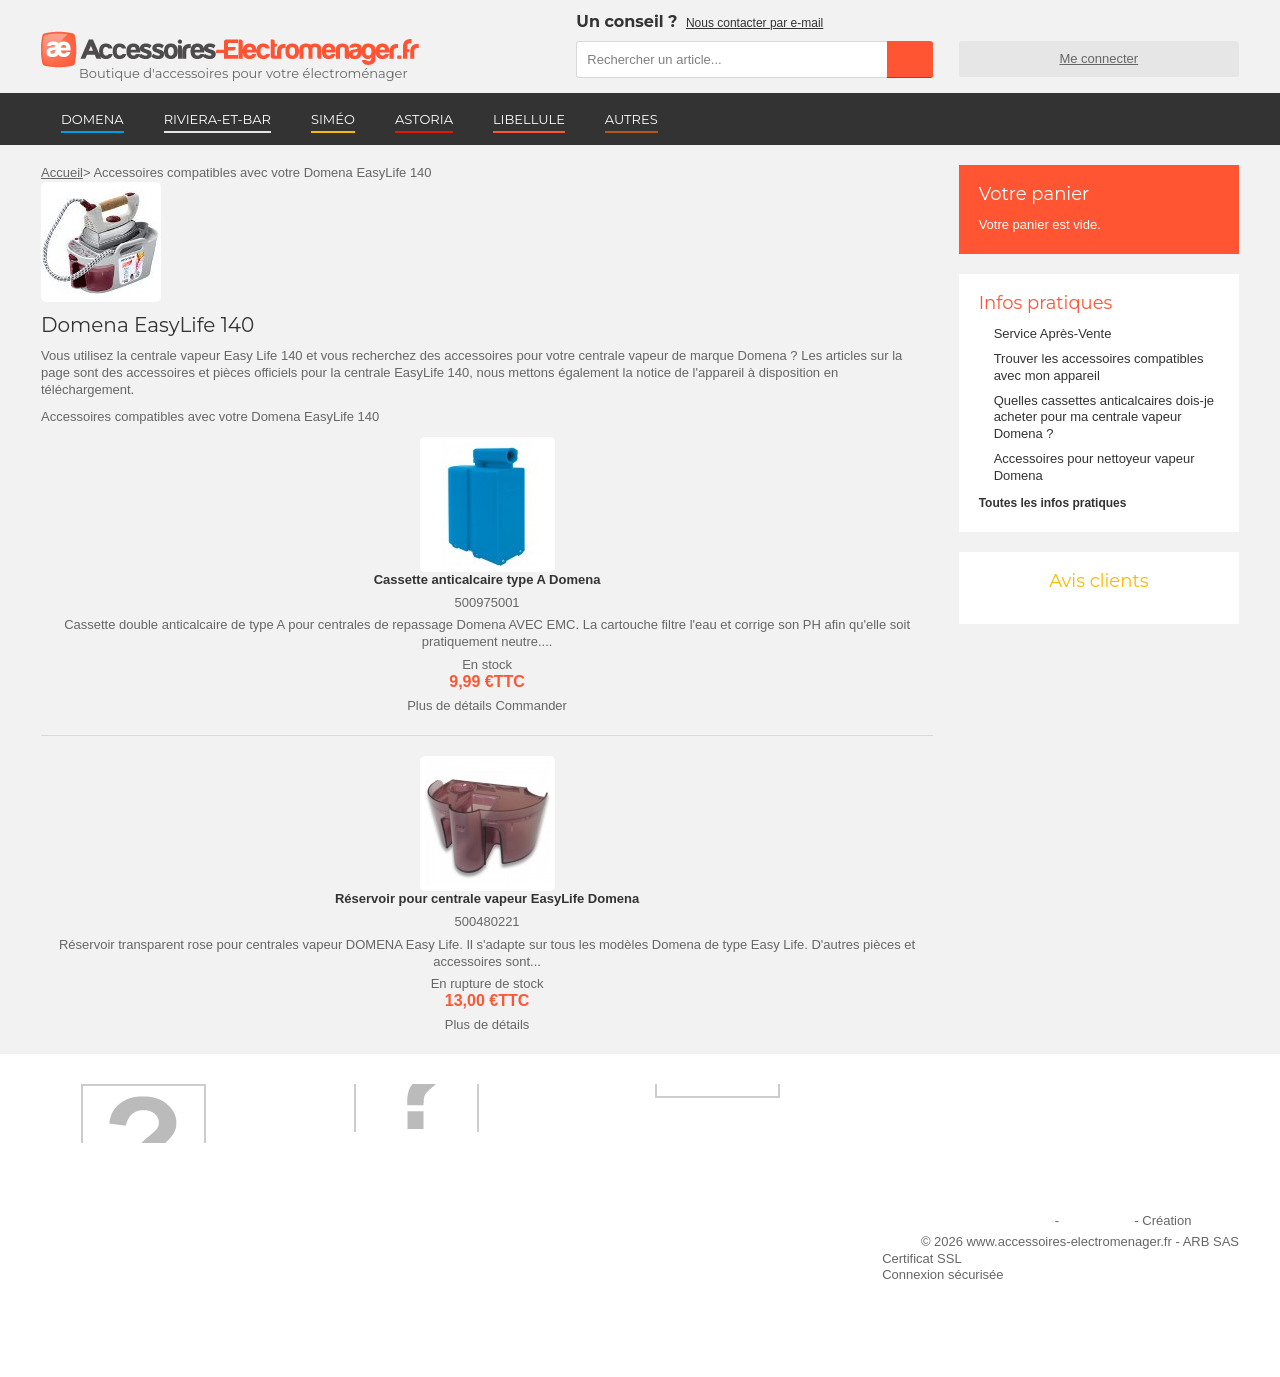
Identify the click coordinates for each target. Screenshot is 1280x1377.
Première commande (113, 1273)
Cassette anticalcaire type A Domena (487, 579)
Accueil (62, 172)
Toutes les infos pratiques (1053, 503)
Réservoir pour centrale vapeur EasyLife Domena (487, 898)
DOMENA (92, 119)
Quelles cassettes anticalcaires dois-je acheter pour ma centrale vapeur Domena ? (1104, 417)
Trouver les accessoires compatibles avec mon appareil (1099, 367)
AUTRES (631, 119)
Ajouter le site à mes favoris (689, 1246)
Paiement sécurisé (384, 1273)
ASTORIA (424, 119)
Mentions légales (1003, 1220)
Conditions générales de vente (419, 1300)
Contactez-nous (98, 1327)
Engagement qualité (111, 1300)
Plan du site (1097, 1220)
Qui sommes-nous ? (111, 1246)
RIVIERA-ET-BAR (217, 119)
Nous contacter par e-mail (754, 23)
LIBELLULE (529, 119)
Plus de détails (449, 705)
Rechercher (910, 59)
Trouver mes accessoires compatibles (440, 1327)
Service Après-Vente (1053, 333)
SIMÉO (333, 119)
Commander (531, 705)
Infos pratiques (1046, 303)
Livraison (357, 1246)
